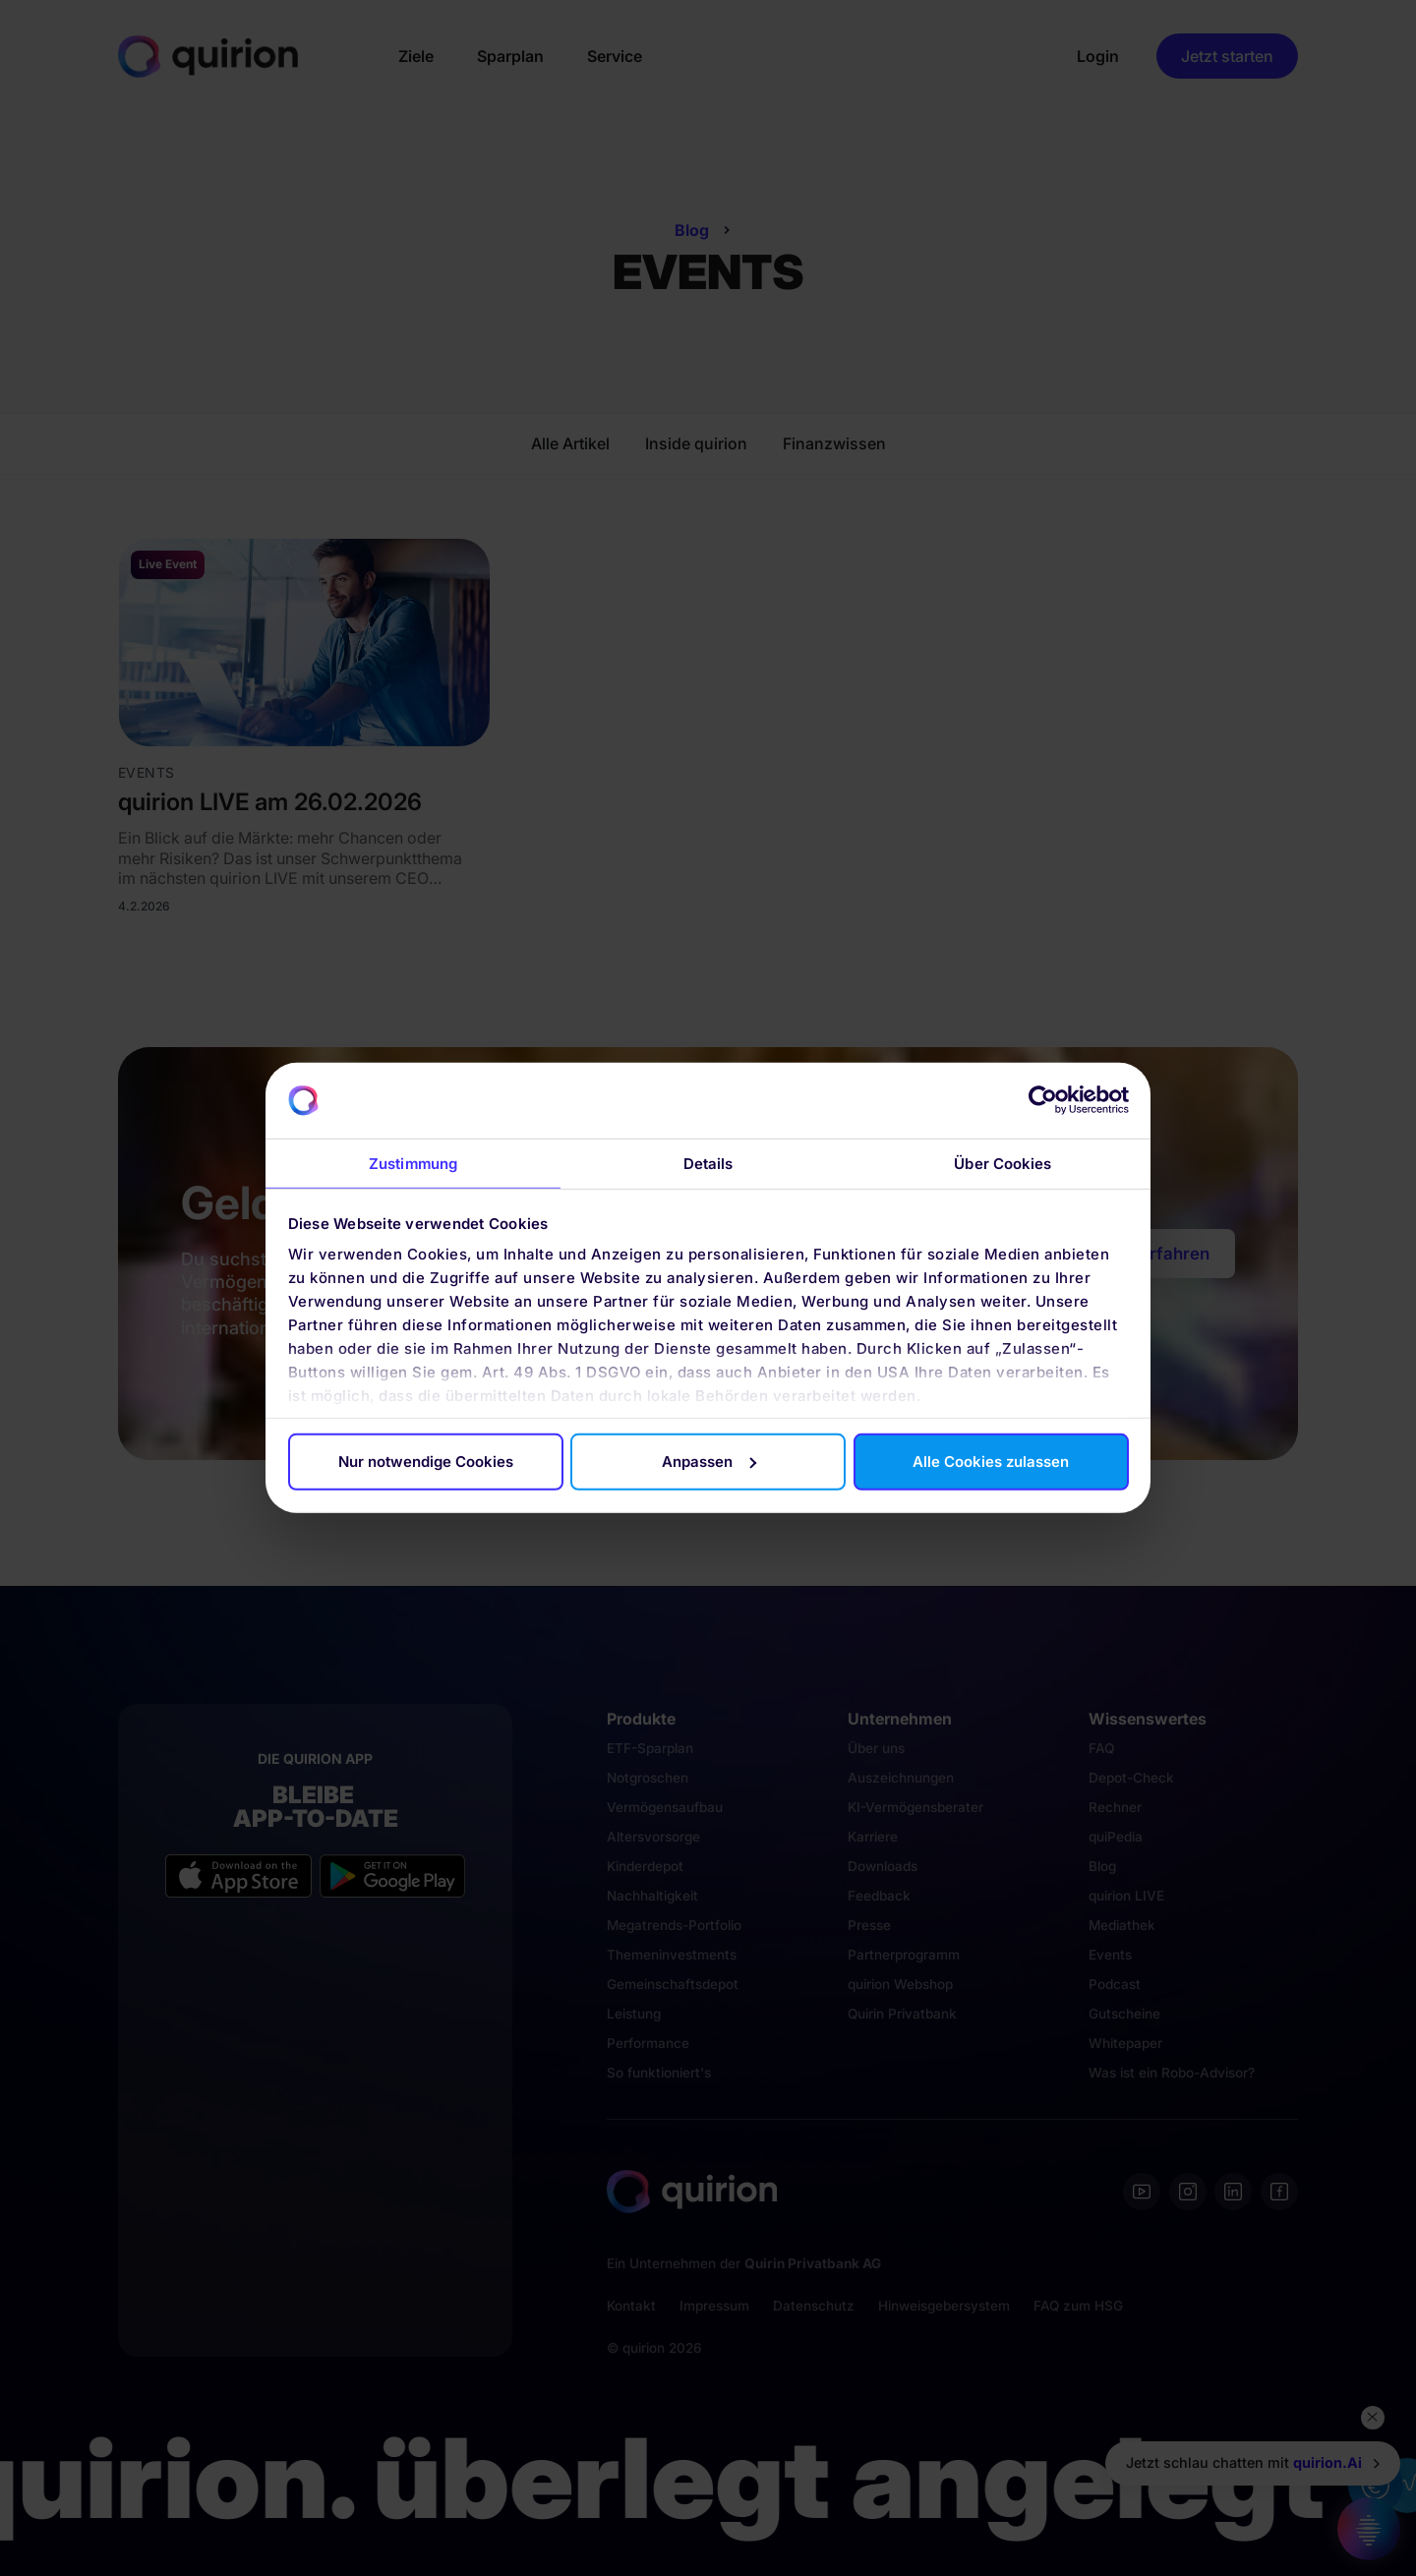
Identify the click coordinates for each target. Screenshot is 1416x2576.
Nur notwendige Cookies (425, 1461)
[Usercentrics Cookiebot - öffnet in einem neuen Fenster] (1043, 1100)
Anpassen (709, 1461)
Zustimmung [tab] (413, 1163)
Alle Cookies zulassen (991, 1461)
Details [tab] (708, 1163)
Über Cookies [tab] (1002, 1163)
